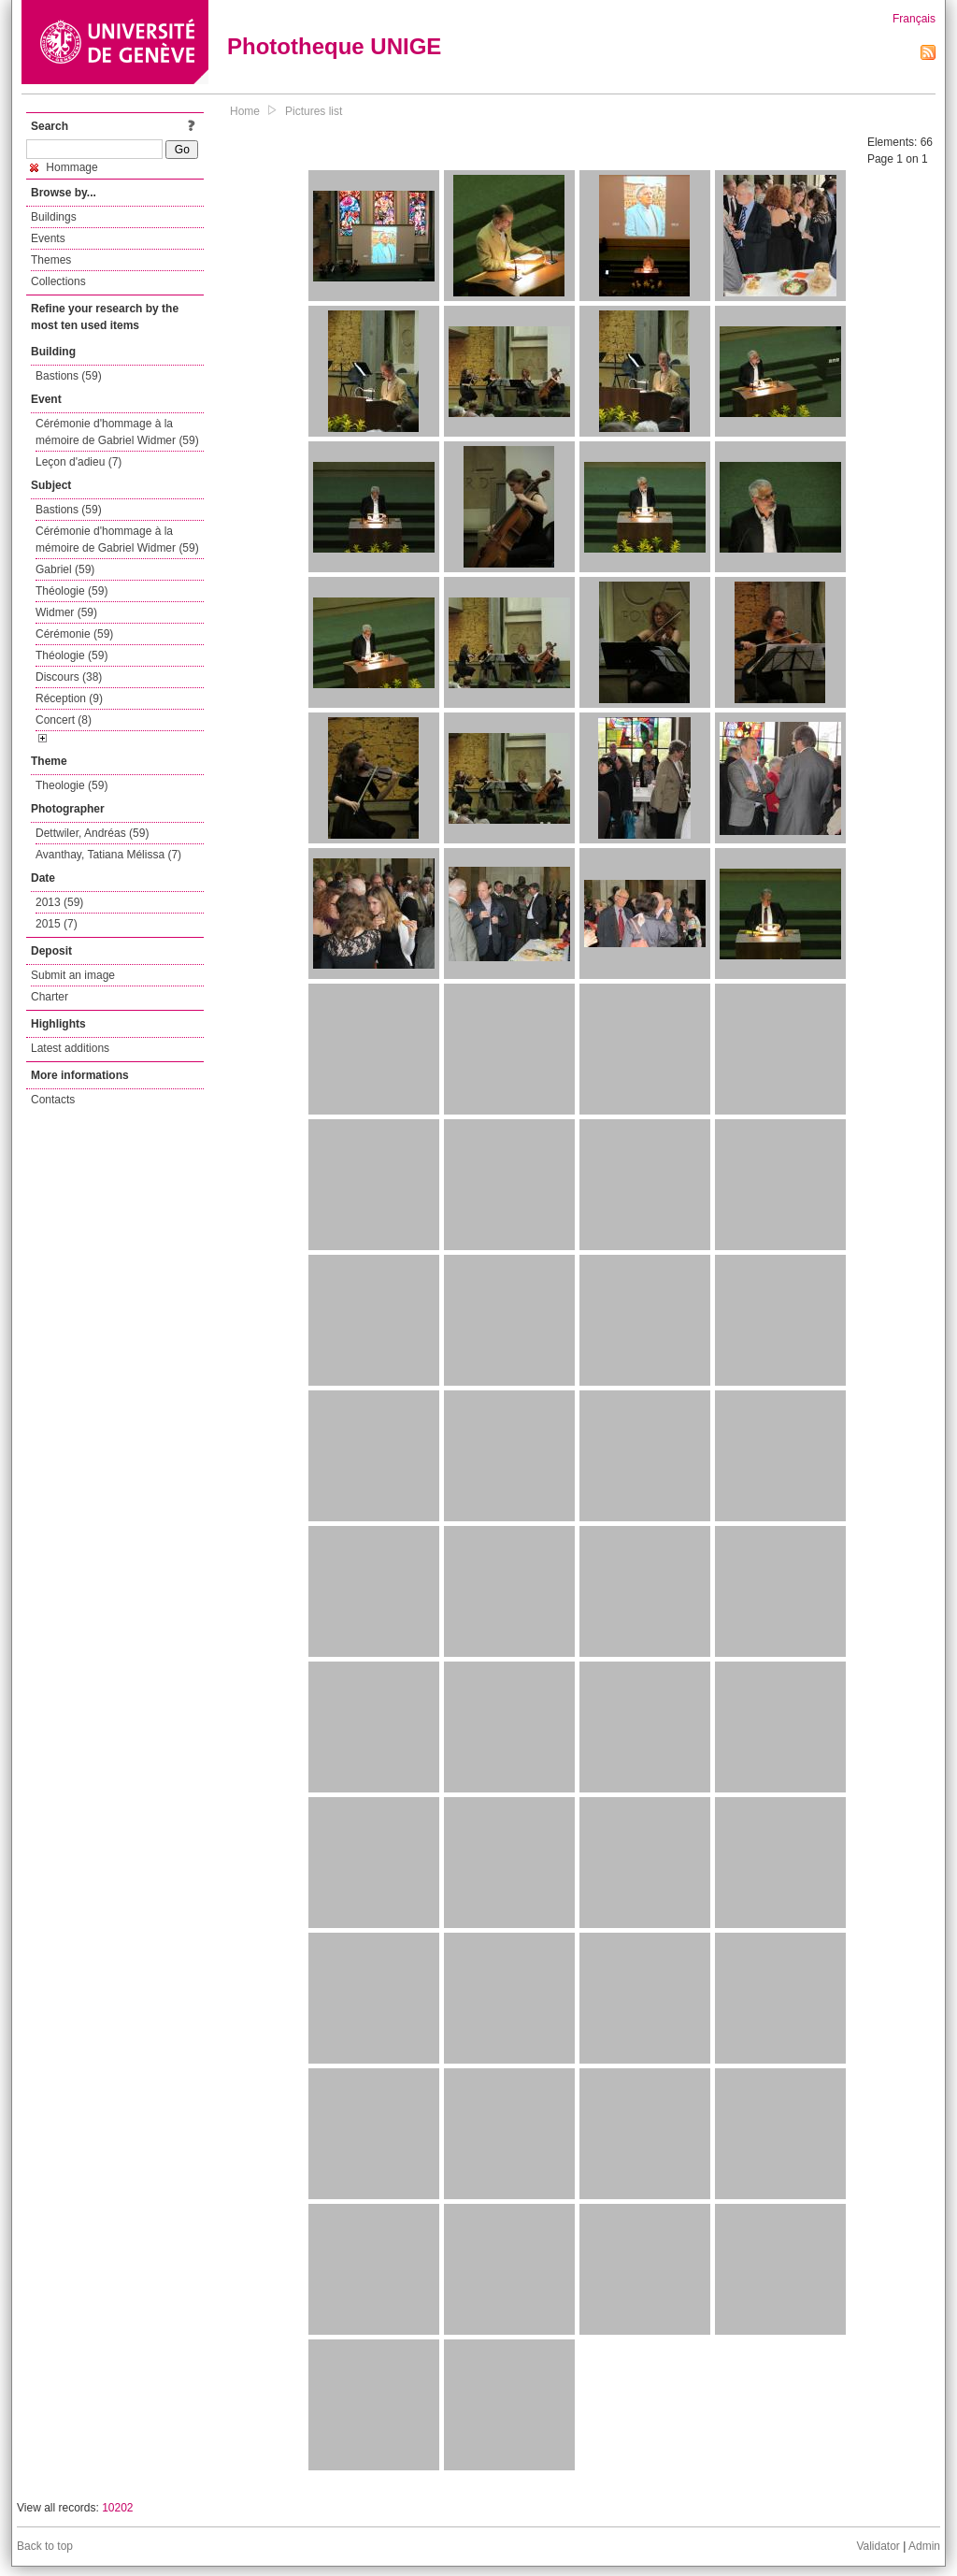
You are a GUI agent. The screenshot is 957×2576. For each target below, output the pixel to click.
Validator (877, 2546)
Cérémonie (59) (74, 633)
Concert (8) (64, 720)
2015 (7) (57, 923)
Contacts (53, 1099)
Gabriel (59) (65, 569)
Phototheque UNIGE (334, 46)
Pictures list (313, 111)
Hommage (64, 167)
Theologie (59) (71, 785)
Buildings (54, 216)
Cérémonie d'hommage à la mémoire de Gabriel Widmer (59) (117, 432)
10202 (117, 2507)
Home (245, 111)
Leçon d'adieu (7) (78, 461)
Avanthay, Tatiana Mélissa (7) (108, 854)
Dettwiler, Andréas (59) (92, 833)
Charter (49, 996)
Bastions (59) (69, 375)
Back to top (45, 2546)
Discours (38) (69, 677)
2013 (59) (59, 902)
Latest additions (70, 1048)
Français (914, 18)
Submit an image (73, 975)
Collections (58, 281)
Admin (924, 2546)
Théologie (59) (71, 590)
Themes (51, 259)
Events (48, 238)
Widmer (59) (66, 612)
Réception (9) (69, 698)
